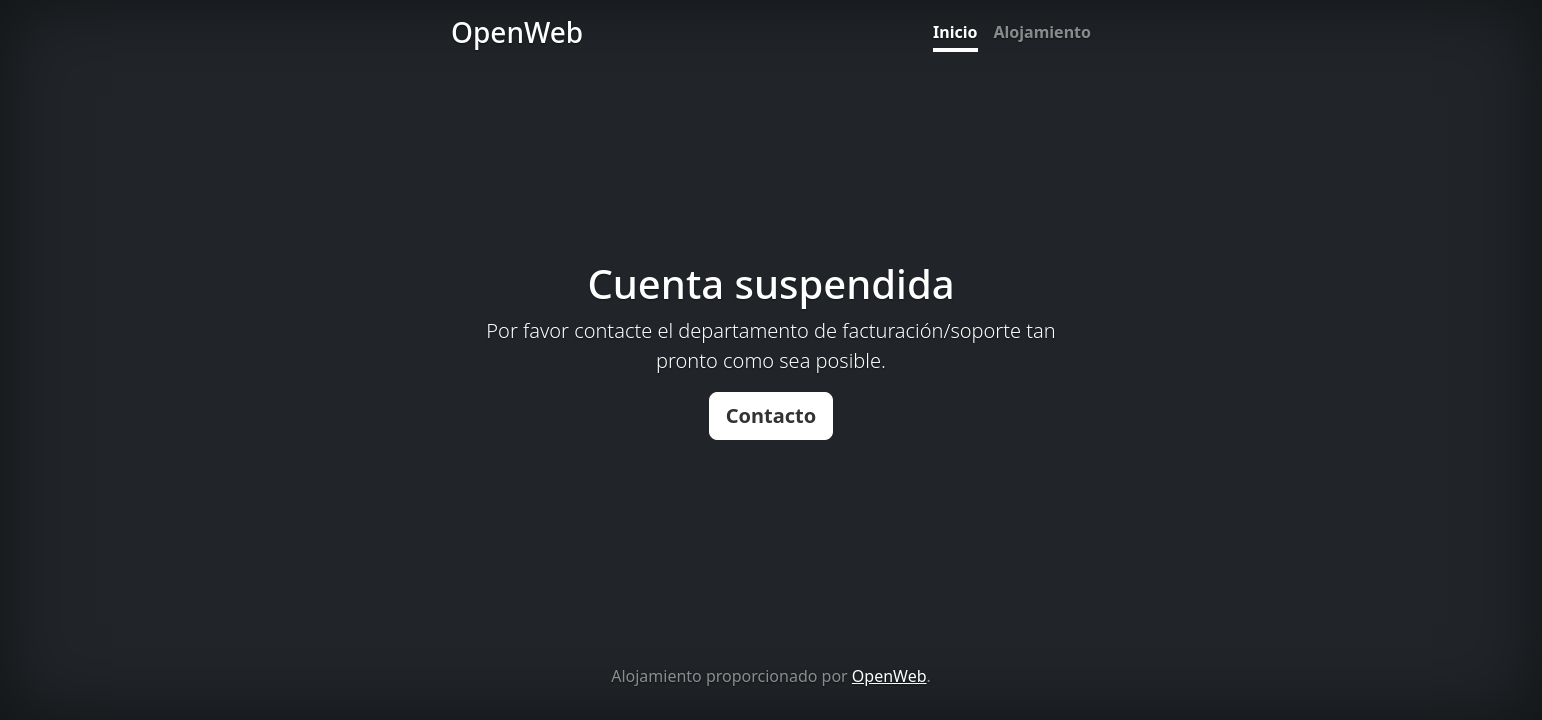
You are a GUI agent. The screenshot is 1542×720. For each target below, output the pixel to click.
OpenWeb (889, 676)
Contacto (771, 415)
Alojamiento (1042, 32)
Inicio (955, 32)
